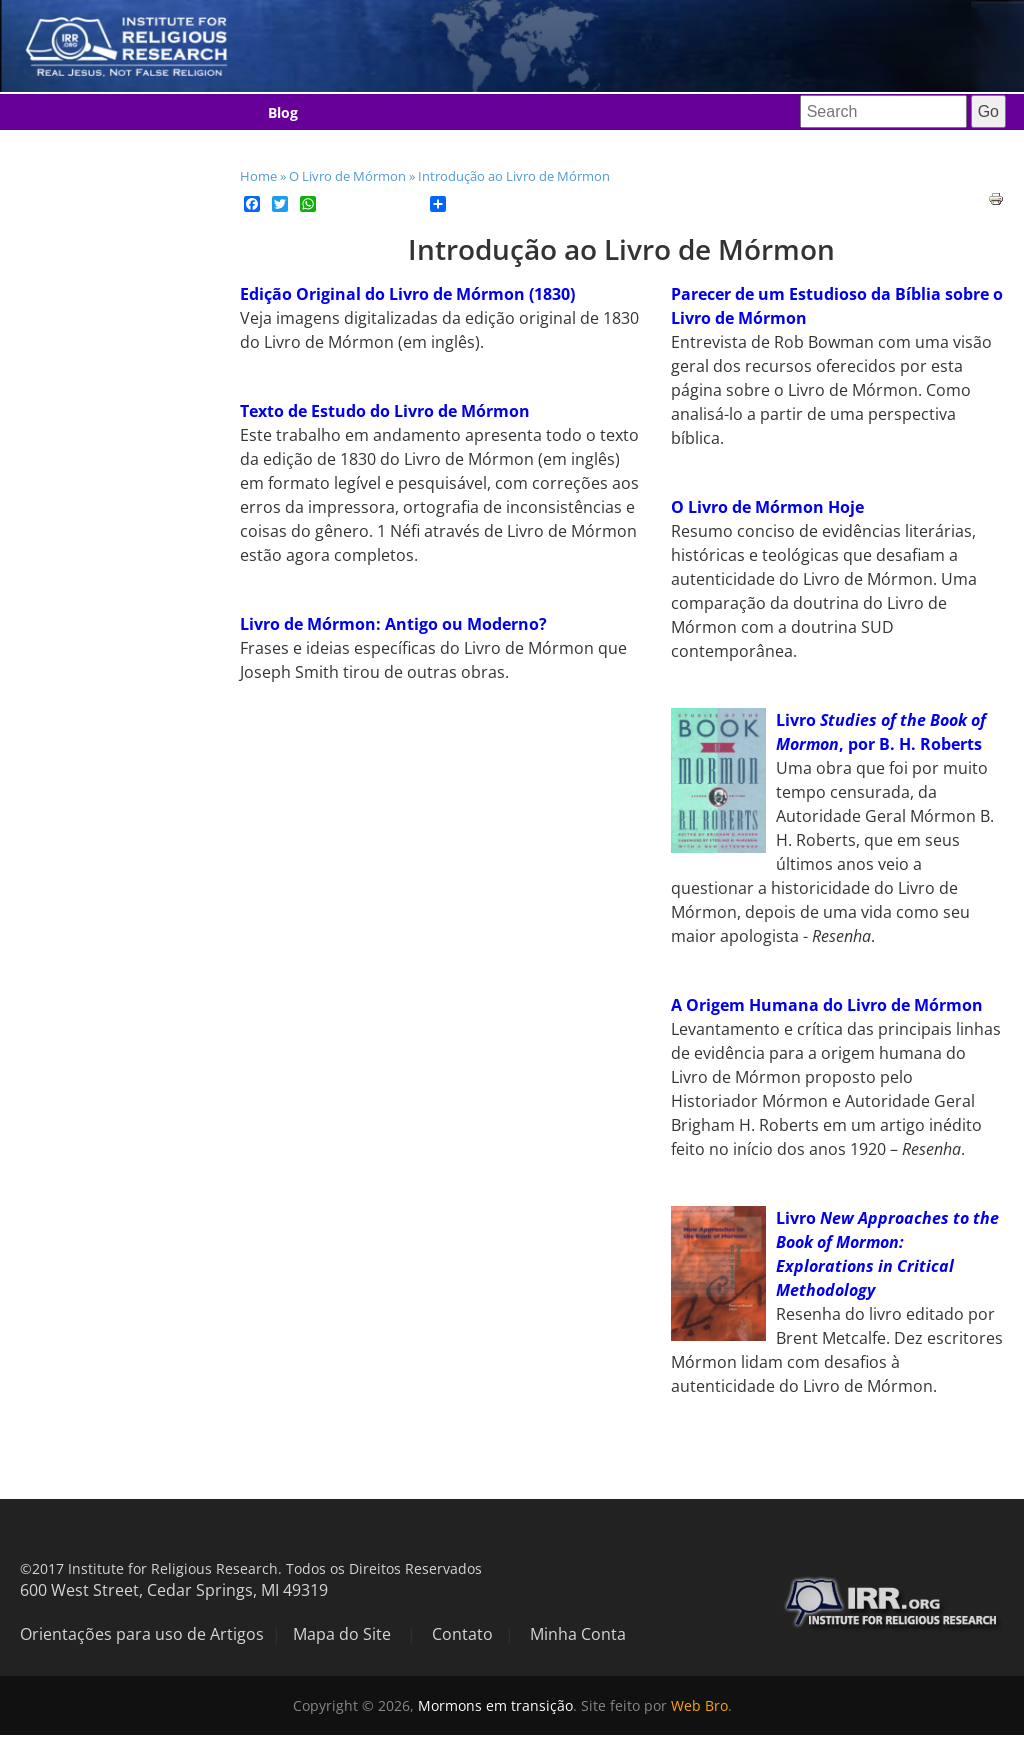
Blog (283, 112)
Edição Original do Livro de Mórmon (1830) (407, 294)
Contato (462, 1634)
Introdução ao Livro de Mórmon (514, 176)
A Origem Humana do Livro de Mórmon (827, 1005)
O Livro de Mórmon (347, 176)
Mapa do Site (342, 1634)
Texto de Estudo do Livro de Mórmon (385, 411)
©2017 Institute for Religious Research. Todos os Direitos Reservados (251, 1568)
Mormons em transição (495, 1705)
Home (258, 176)
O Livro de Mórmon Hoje (767, 507)
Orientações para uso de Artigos (142, 1634)
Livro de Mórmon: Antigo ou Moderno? (393, 624)
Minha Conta (578, 1634)
